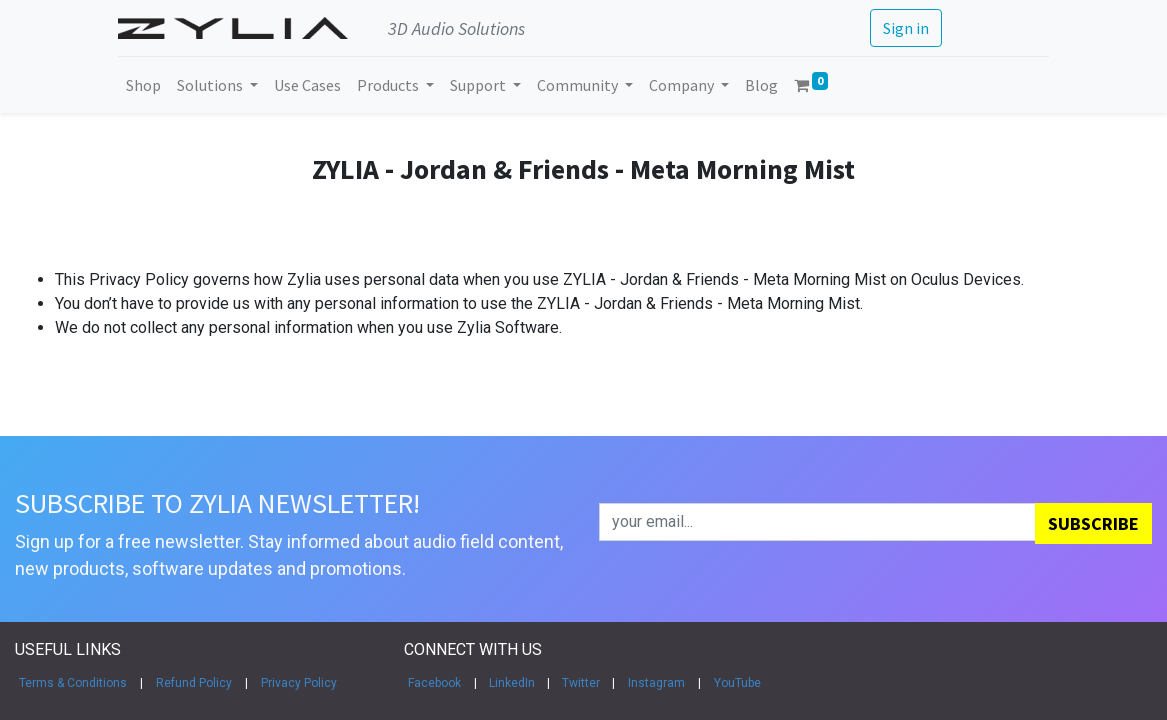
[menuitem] (144, 85)
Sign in (905, 28)
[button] (1093, 523)
